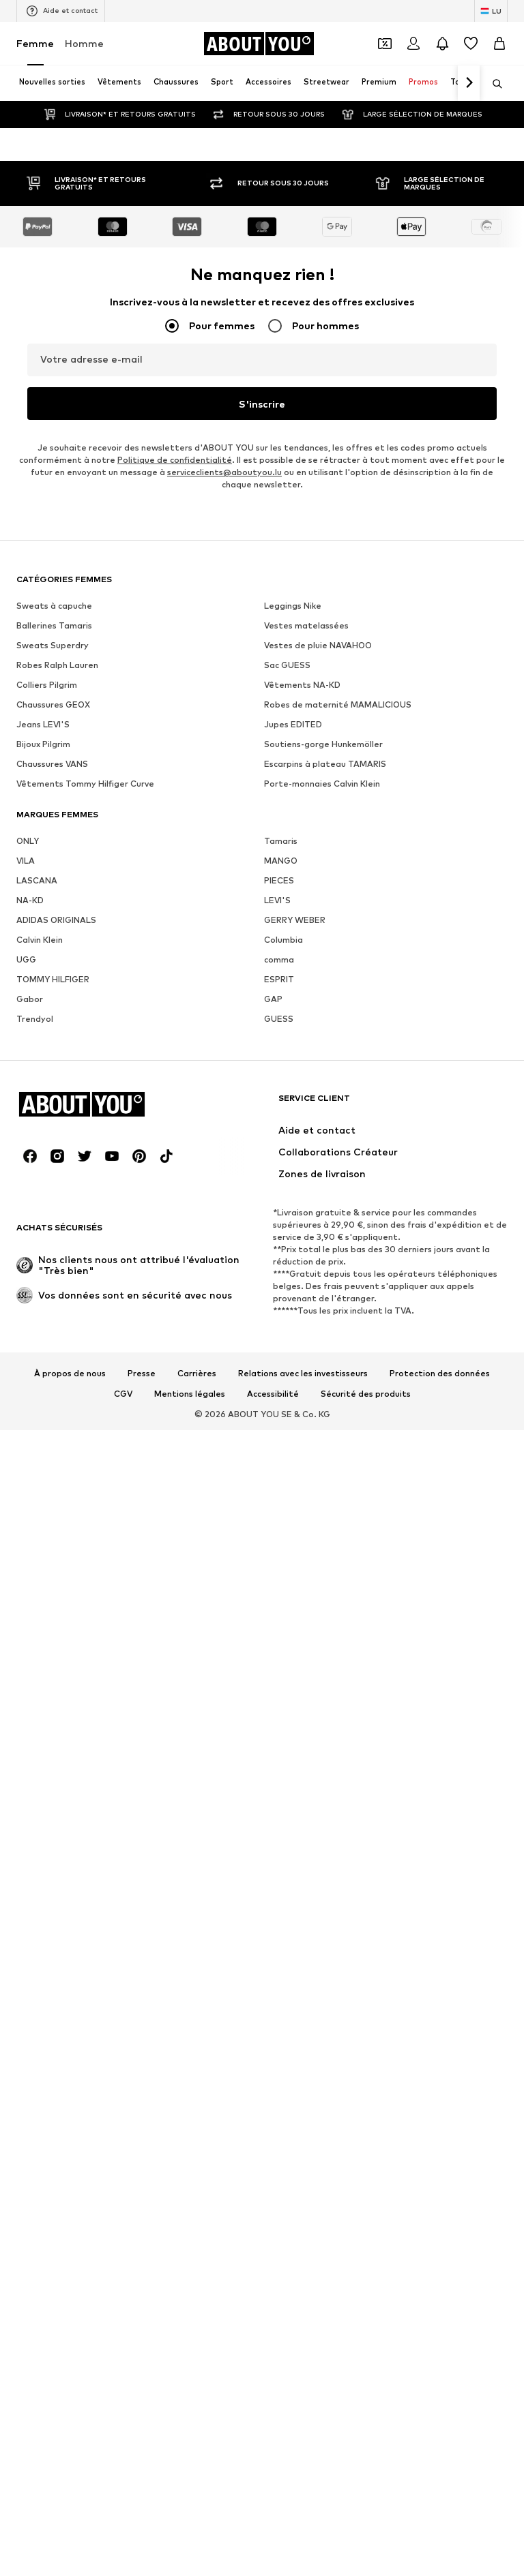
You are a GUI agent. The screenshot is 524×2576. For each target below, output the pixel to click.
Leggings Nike (292, 2522)
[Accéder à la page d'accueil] (258, 43)
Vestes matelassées (306, 2541)
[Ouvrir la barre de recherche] (493, 84)
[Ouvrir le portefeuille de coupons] (385, 43)
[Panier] (499, 43)
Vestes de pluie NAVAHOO (318, 2561)
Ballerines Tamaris (54, 2541)
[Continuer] (469, 83)
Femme (35, 43)
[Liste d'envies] (471, 43)
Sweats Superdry (52, 2561)
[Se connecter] (413, 43)
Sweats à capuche (54, 2522)
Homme (84, 43)
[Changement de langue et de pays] (491, 11)
